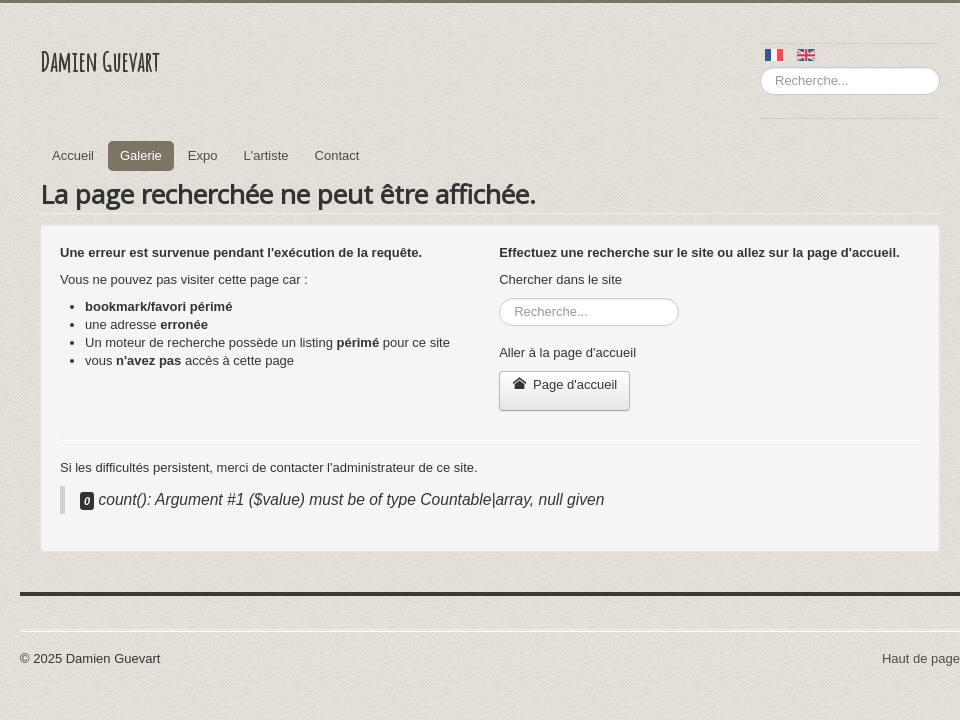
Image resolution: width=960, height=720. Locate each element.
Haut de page (921, 658)
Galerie (141, 155)
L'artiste (265, 155)
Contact (337, 155)
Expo (203, 155)
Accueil (73, 155)
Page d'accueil (564, 384)
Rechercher (760, 67)
